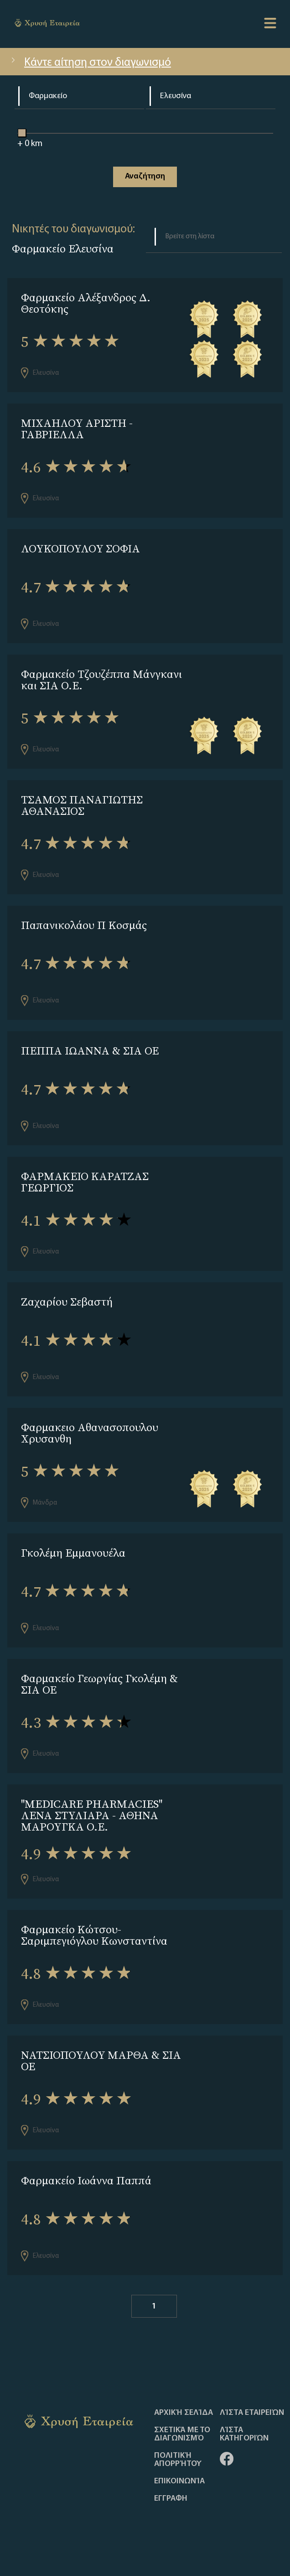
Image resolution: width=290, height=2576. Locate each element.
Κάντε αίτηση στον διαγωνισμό (90, 62)
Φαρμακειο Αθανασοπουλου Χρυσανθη (89, 1433)
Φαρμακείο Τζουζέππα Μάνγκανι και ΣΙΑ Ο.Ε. (101, 679)
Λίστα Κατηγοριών (244, 2434)
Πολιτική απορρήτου (178, 2460)
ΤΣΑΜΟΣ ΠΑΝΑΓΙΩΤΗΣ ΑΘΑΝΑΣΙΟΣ (82, 805)
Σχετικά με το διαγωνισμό (182, 2434)
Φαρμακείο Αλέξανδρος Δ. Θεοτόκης (85, 303)
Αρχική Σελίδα (183, 2413)
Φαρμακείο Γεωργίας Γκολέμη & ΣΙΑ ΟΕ (99, 1684)
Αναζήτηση (145, 176)
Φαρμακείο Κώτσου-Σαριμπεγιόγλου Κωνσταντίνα (94, 1935)
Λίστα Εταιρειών (252, 2413)
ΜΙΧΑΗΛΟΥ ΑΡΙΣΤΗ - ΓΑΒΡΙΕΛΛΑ (77, 428)
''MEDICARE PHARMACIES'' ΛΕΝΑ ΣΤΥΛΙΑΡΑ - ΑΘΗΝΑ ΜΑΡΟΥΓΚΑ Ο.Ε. (91, 1815)
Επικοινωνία (179, 2481)
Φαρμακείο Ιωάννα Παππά (86, 2180)
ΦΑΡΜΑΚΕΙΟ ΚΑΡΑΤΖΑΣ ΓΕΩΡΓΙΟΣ (85, 1181)
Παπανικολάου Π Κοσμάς (84, 925)
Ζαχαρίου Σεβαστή (67, 1301)
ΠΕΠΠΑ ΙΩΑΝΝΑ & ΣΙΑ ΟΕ (90, 1050)
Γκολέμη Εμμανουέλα (73, 1552)
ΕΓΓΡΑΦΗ (170, 2499)
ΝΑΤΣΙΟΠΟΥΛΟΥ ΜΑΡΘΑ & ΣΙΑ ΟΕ (101, 2060)
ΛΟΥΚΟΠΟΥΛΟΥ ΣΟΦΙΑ (80, 548)
